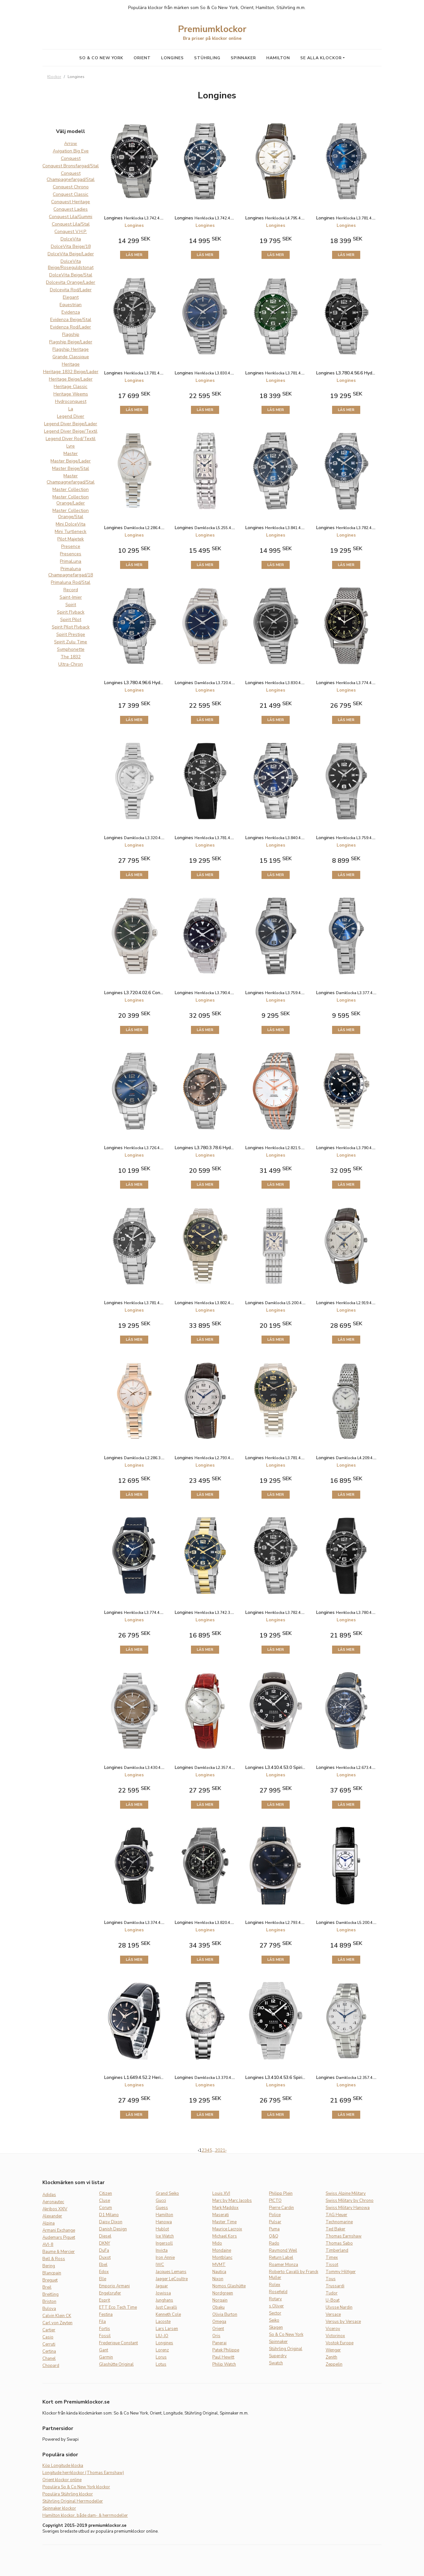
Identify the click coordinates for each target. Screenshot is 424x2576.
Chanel (49, 2358)
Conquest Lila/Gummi (70, 217)
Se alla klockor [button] (321, 58)
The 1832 (71, 657)
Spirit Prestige (70, 634)
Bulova (49, 2309)
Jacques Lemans (171, 2272)
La (70, 409)
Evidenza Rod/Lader (70, 327)
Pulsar (275, 2222)
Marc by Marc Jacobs (232, 2201)
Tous (331, 2279)
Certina (49, 2351)
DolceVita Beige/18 (71, 246)
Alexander (52, 2216)
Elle (102, 2279)
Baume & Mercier (58, 2252)
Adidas (49, 2195)
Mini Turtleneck (70, 531)
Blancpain (51, 2273)
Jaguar (162, 2286)
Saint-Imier (71, 597)
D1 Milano (109, 2215)
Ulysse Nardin (339, 2307)
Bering (48, 2266)
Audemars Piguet (58, 2237)
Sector (275, 2313)
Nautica (219, 2272)
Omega (219, 2322)
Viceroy (333, 2329)
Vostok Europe (339, 2343)
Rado (274, 2243)
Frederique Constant (118, 2343)
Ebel (103, 2265)
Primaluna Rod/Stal (70, 582)
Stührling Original (285, 2349)
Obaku (218, 2307)
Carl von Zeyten (57, 2323)
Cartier (48, 2330)
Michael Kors (224, 2236)
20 (217, 2150)
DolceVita (71, 239)
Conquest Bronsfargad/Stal (70, 166)
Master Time (224, 2222)
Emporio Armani (114, 2286)
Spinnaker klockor (59, 2508)
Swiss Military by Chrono (350, 2201)
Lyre (70, 446)
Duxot (105, 2257)
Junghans (164, 2300)
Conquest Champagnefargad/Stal (71, 176)
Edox (104, 2272)
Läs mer (134, 254)
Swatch (276, 2363)
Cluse (104, 2201)
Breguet (50, 2280)
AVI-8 (47, 2245)
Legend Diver (70, 416)
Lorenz (162, 2350)
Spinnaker (243, 58)
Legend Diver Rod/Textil (70, 439)
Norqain (220, 2300)
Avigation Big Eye (71, 151)
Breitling (50, 2294)
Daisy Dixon (110, 2222)
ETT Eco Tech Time (118, 2307)
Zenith (331, 2357)
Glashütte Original (116, 2364)
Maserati (220, 2215)
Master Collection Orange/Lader (70, 500)
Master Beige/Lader (70, 461)
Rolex (274, 2285)
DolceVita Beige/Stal (70, 275)
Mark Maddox (225, 2208)
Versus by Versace (343, 2322)
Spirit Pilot (70, 619)
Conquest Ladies (70, 209)
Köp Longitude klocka (62, 2466)
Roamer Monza (283, 2265)
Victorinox (335, 2336)
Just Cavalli (166, 2307)
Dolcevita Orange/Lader (70, 282)
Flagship (70, 334)
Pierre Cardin (281, 2208)
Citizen (105, 2193)
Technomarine (339, 2222)
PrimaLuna (70, 561)
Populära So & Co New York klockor (76, 2487)
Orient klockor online (62, 2480)
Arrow (70, 143)
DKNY (104, 2243)
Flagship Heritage (70, 349)
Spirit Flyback (70, 612)
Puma (274, 2229)
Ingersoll (164, 2243)
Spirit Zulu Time (70, 642)
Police (275, 2215)
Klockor (54, 76)
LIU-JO (162, 2336)
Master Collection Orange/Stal (70, 513)
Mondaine (221, 2250)
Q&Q (273, 2236)
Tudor (332, 2293)
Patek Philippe (225, 2350)
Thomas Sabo (339, 2243)
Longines (172, 58)
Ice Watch (165, 2236)
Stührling (207, 58)
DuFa (104, 2250)
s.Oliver (276, 2306)
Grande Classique (70, 357)
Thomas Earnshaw (344, 2236)
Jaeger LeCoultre (172, 2279)
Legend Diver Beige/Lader (70, 424)
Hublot (162, 2229)
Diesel (105, 2236)
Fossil (105, 2336)
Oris (216, 2336)
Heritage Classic (70, 386)
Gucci (161, 2201)
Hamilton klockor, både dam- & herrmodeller (85, 2515)
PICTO (275, 2201)
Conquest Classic (70, 194)
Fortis (104, 2329)
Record (70, 590)
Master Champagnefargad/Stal (71, 479)
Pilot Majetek (70, 539)
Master (70, 453)
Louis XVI (221, 2193)
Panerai (219, 2343)
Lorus (161, 2357)
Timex (332, 2257)
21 (222, 2150)
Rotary (275, 2299)
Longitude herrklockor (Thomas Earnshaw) (83, 2473)
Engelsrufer (110, 2293)
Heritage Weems (70, 394)
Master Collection (70, 489)
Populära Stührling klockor (67, 2494)
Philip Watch (224, 2364)
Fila (102, 2322)
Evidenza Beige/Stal (70, 319)
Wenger (333, 2350)
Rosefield (278, 2292)
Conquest (71, 158)
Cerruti (48, 2344)
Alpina (48, 2223)
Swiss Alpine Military (346, 2193)
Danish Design (113, 2229)
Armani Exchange (58, 2230)
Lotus (161, 2364)
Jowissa (163, 2293)
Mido (217, 2243)
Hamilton (278, 58)
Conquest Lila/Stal (71, 224)
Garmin (106, 2357)
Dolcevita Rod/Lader (71, 290)
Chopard (50, 2366)
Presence (70, 546)
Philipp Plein (281, 2193)
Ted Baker (335, 2229)
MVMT (219, 2265)
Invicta (162, 2250)
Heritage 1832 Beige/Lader (70, 372)
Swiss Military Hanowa (348, 2208)
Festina (106, 2314)
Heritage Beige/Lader (71, 379)
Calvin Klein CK (56, 2316)
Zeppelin (334, 2364)
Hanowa (164, 2222)
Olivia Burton (224, 2314)
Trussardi (335, 2286)
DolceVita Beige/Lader (71, 254)
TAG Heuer (336, 2215)
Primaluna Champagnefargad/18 (70, 572)
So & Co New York (101, 58)
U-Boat (333, 2300)
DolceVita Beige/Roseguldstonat (71, 264)
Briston (49, 2301)
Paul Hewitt (223, 2357)
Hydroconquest (70, 401)
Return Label (281, 2257)
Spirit (70, 605)
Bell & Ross (53, 2259)
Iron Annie (165, 2257)
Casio (47, 2337)
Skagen (276, 2327)
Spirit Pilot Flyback (71, 627)
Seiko (274, 2320)
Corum (105, 2208)
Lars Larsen (167, 2329)
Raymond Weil (283, 2250)
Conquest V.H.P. (70, 231)
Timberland (337, 2250)
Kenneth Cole (168, 2314)
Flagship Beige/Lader (70, 342)
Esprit (104, 2300)
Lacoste (163, 2322)
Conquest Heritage (70, 202)
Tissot (332, 2265)
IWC (160, 2265)
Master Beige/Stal (70, 468)
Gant (103, 2350)
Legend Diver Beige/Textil (70, 431)
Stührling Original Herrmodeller (72, 2501)
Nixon (217, 2279)
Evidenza (70, 312)
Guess (162, 2208)
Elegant (71, 297)
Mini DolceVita (70, 524)
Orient (142, 58)
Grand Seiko (167, 2193)
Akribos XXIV (54, 2209)
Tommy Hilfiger (341, 2272)
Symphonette (70, 649)
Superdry (278, 2356)
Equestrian (71, 305)
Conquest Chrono (71, 187)
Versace (333, 2314)
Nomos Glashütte (229, 2286)
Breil (46, 2287)
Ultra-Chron (70, 664)
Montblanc (222, 2257)
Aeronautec (53, 2202)
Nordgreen (222, 2293)
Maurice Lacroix (227, 2229)
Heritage (71, 364)
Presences (70, 554)
